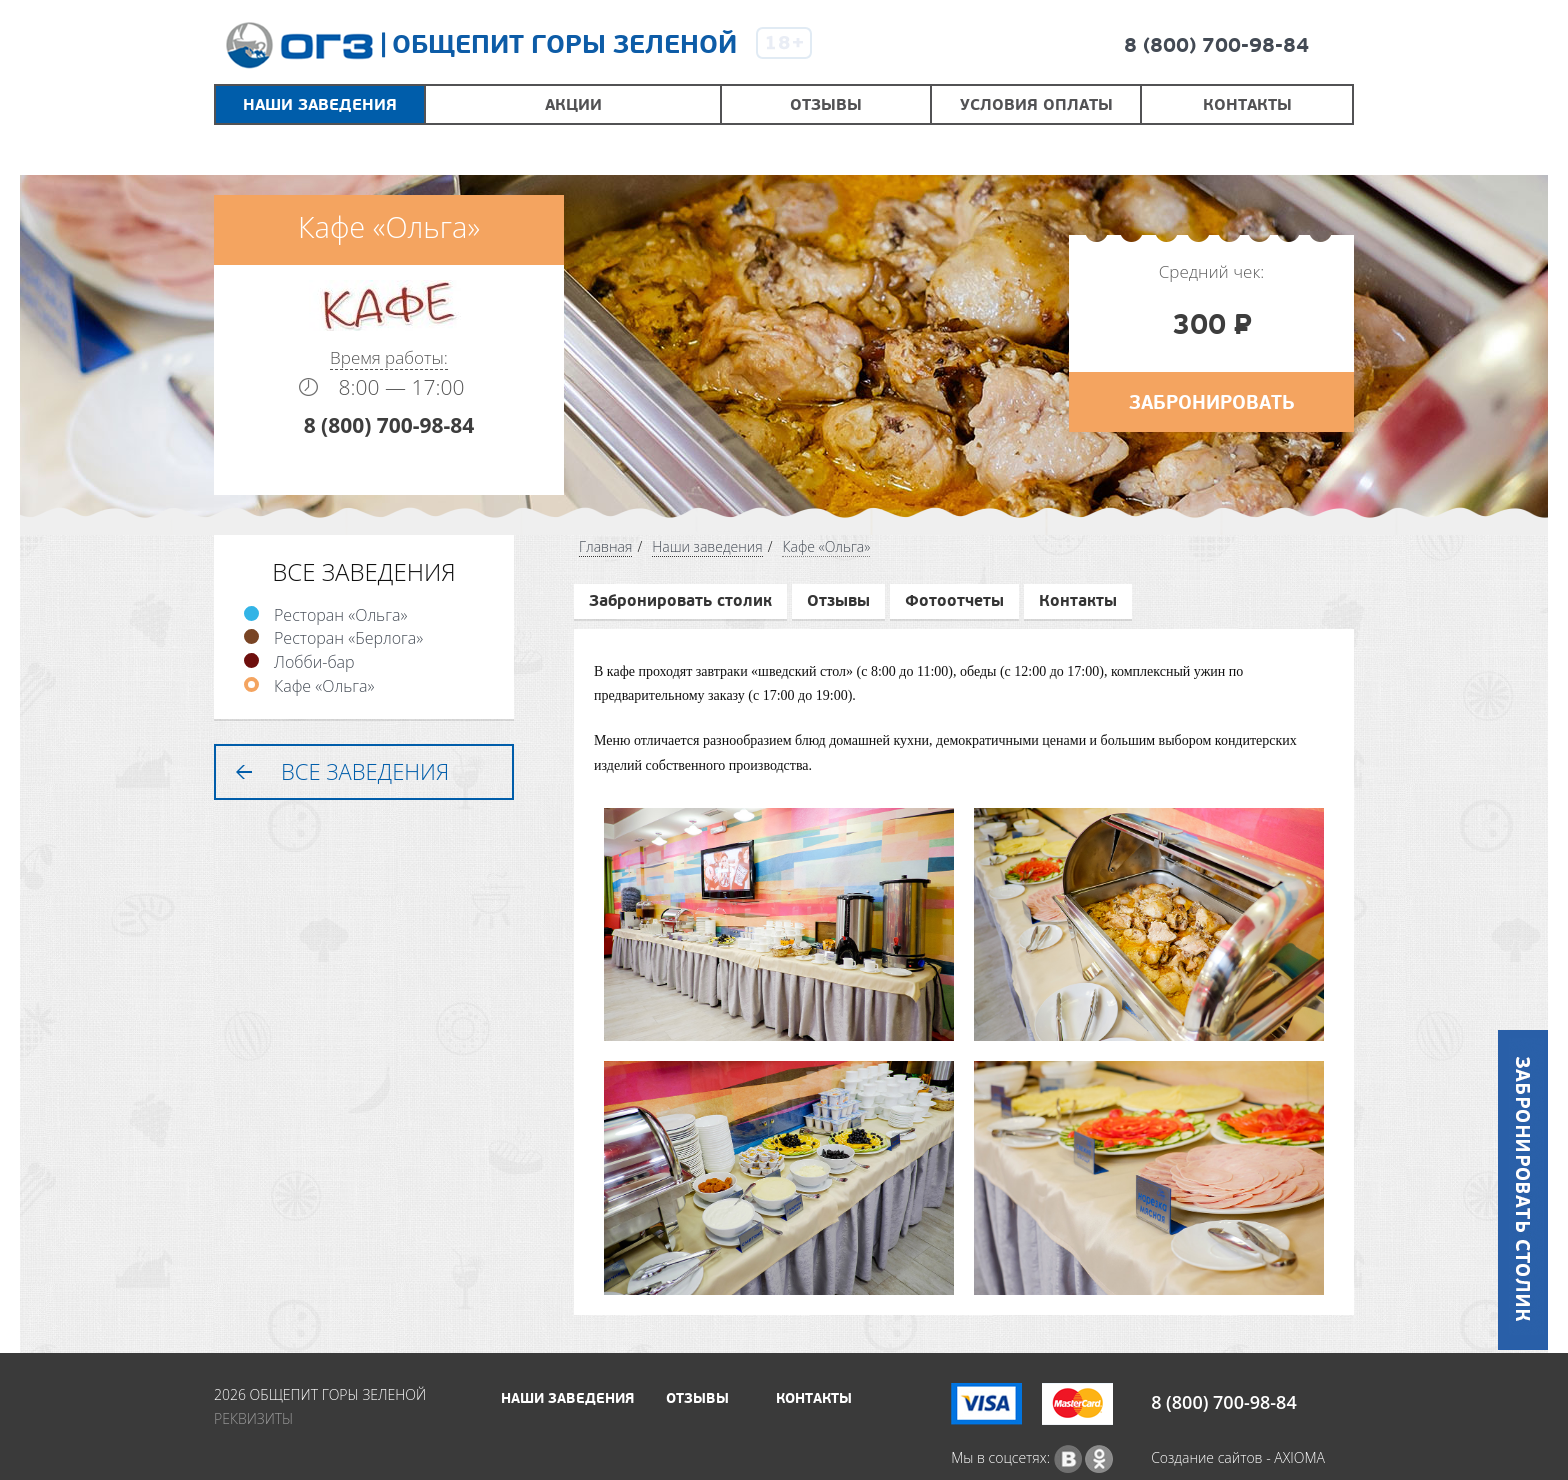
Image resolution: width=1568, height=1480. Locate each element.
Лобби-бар (314, 662)
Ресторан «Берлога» (348, 638)
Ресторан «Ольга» (340, 615)
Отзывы (838, 601)
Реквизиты (253, 1418)
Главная (605, 546)
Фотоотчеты (954, 601)
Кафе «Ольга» (324, 686)
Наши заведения (707, 546)
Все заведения (365, 771)
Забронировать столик (680, 601)
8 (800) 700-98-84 (1216, 46)
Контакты (1078, 601)
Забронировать (1212, 403)
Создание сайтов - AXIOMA (1238, 1457)
